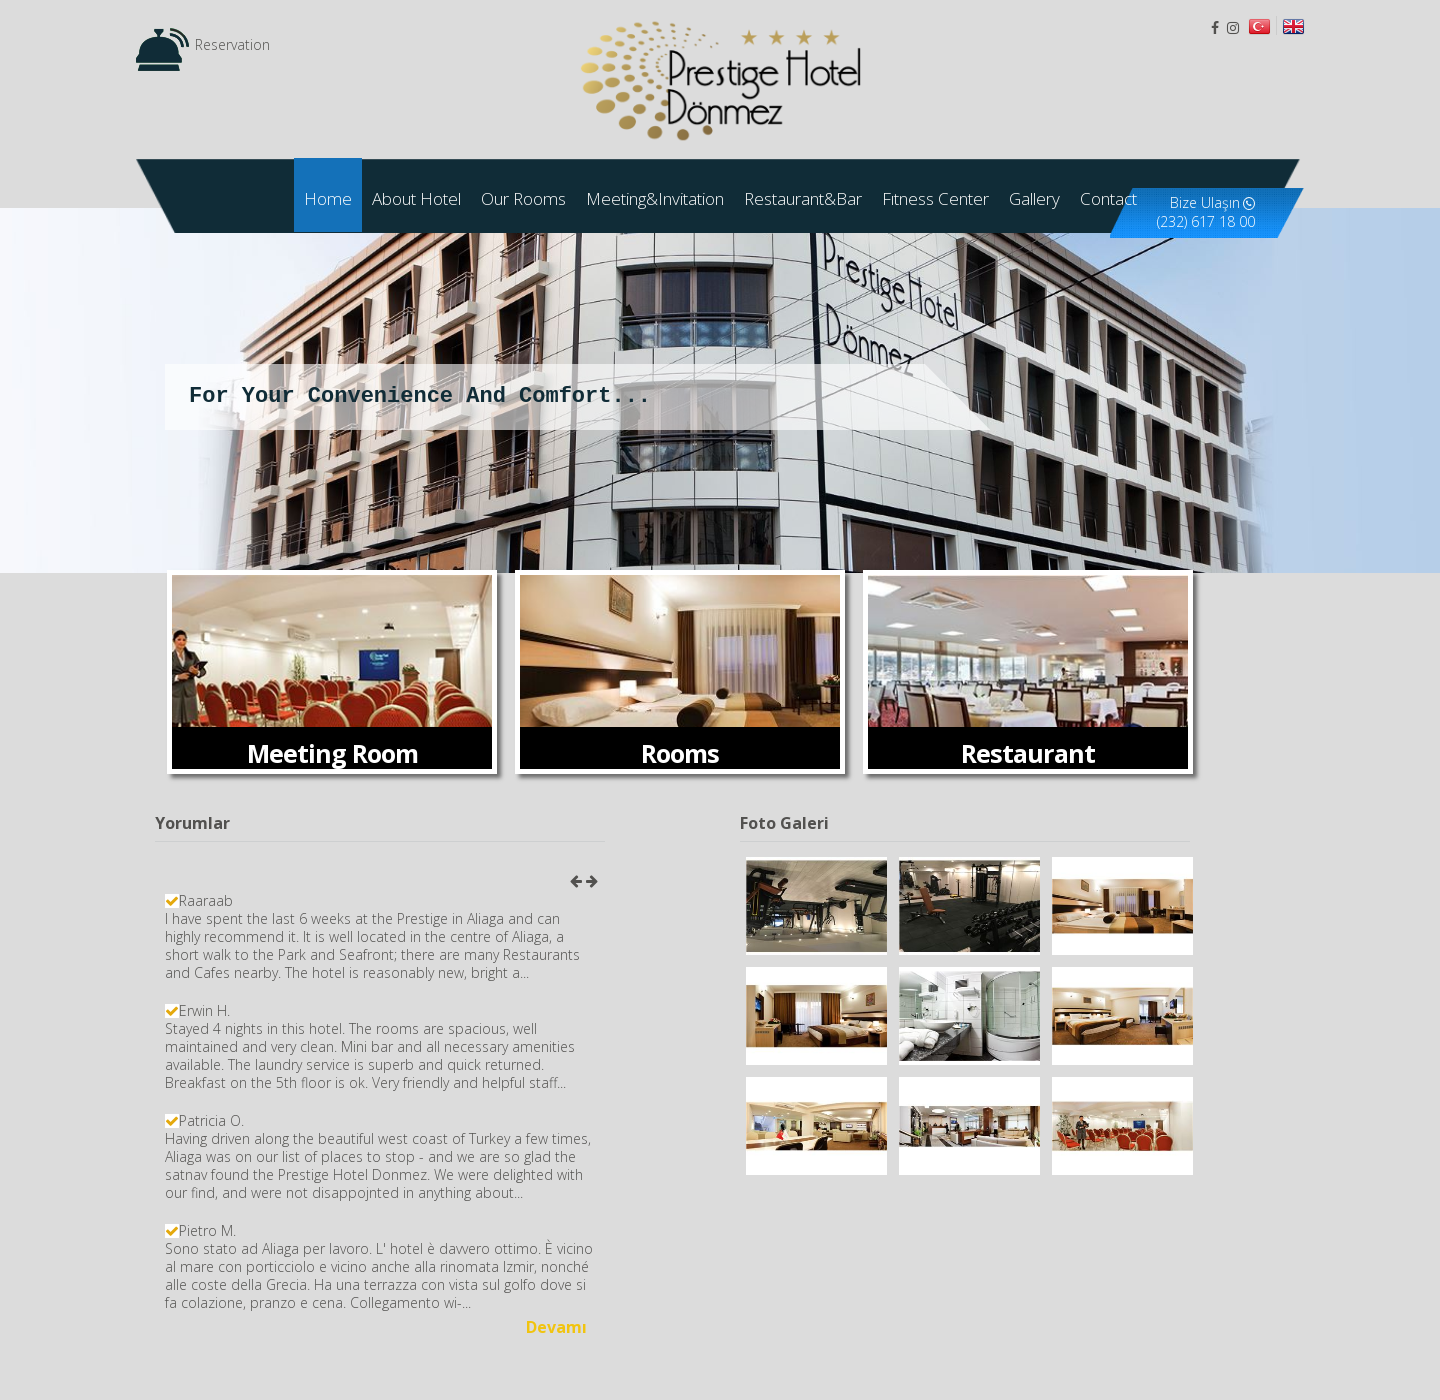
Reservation (232, 44)
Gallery (1034, 198)
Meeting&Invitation (655, 198)
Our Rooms (523, 198)
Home (328, 198)
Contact (1108, 198)
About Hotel (416, 198)
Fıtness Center (935, 198)
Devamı (556, 1327)
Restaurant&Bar (803, 198)
